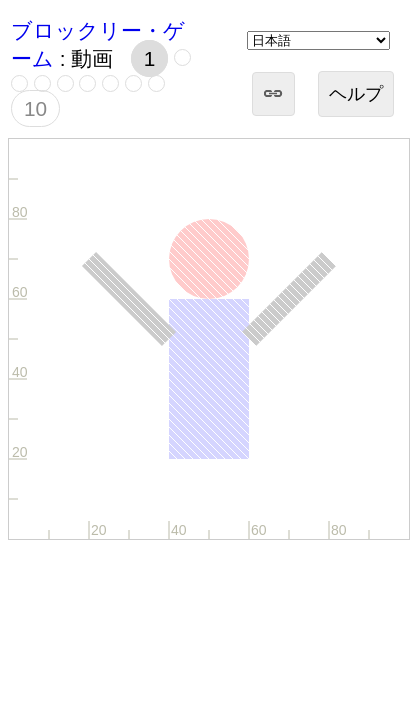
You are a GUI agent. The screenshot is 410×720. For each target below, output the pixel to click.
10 (35, 108)
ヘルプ (356, 94)
